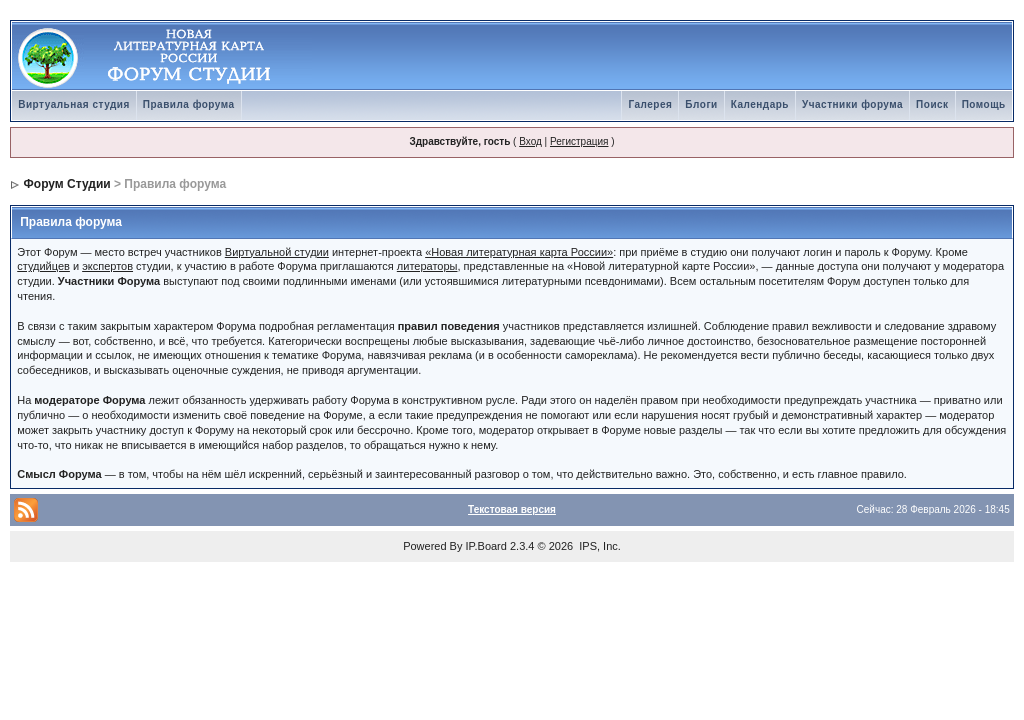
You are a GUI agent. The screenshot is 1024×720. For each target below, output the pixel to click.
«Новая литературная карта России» (519, 252)
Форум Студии (67, 184)
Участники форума (852, 104)
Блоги (701, 104)
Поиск (932, 104)
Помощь (984, 104)
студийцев (43, 266)
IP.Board (486, 546)
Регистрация (579, 141)
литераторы (427, 266)
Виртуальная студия (74, 104)
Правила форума (189, 104)
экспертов (107, 266)
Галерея (650, 104)
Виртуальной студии (277, 252)
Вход (530, 141)
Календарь (760, 104)
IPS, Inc (598, 546)
